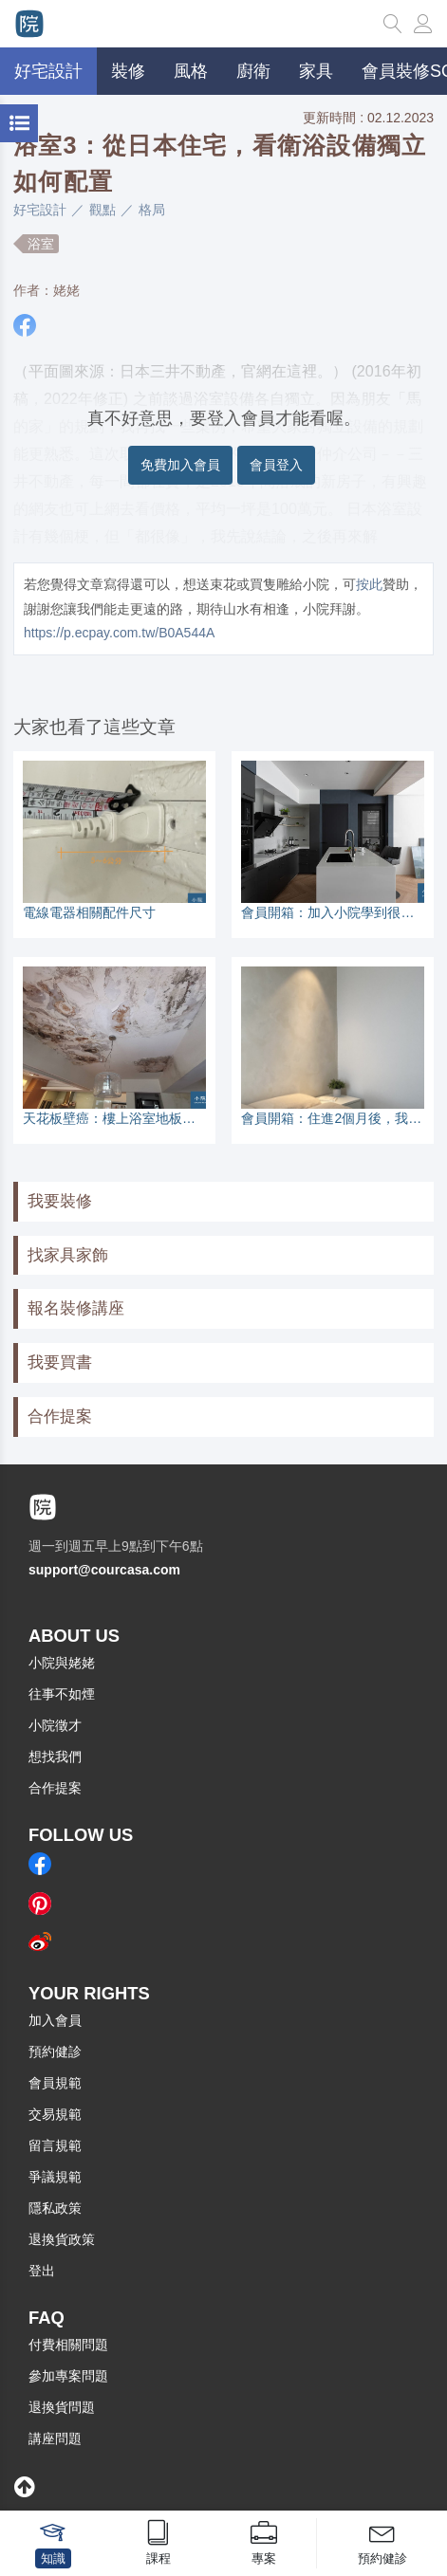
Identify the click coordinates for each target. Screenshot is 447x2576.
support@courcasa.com (104, 1569)
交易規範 (55, 2114)
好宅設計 (39, 209)
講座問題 (55, 2438)
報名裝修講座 (76, 1308)
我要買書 (60, 1362)
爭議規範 (55, 2176)
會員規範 (55, 2082)
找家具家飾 (68, 1255)
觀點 (102, 209)
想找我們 (55, 1756)
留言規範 (55, 2145)
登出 (41, 2270)
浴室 (41, 243)
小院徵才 (55, 1725)
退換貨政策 (61, 2239)
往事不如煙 (61, 1694)
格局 (152, 209)
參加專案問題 (68, 2375)
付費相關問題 (68, 2344)
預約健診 (55, 2051)
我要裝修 (60, 1201)
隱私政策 (55, 2208)
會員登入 (276, 464)
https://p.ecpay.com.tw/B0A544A (119, 632)
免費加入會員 (180, 464)
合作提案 (60, 1417)
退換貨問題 (61, 2407)
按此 (369, 584)
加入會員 (55, 2020)
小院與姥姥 (61, 1662)
